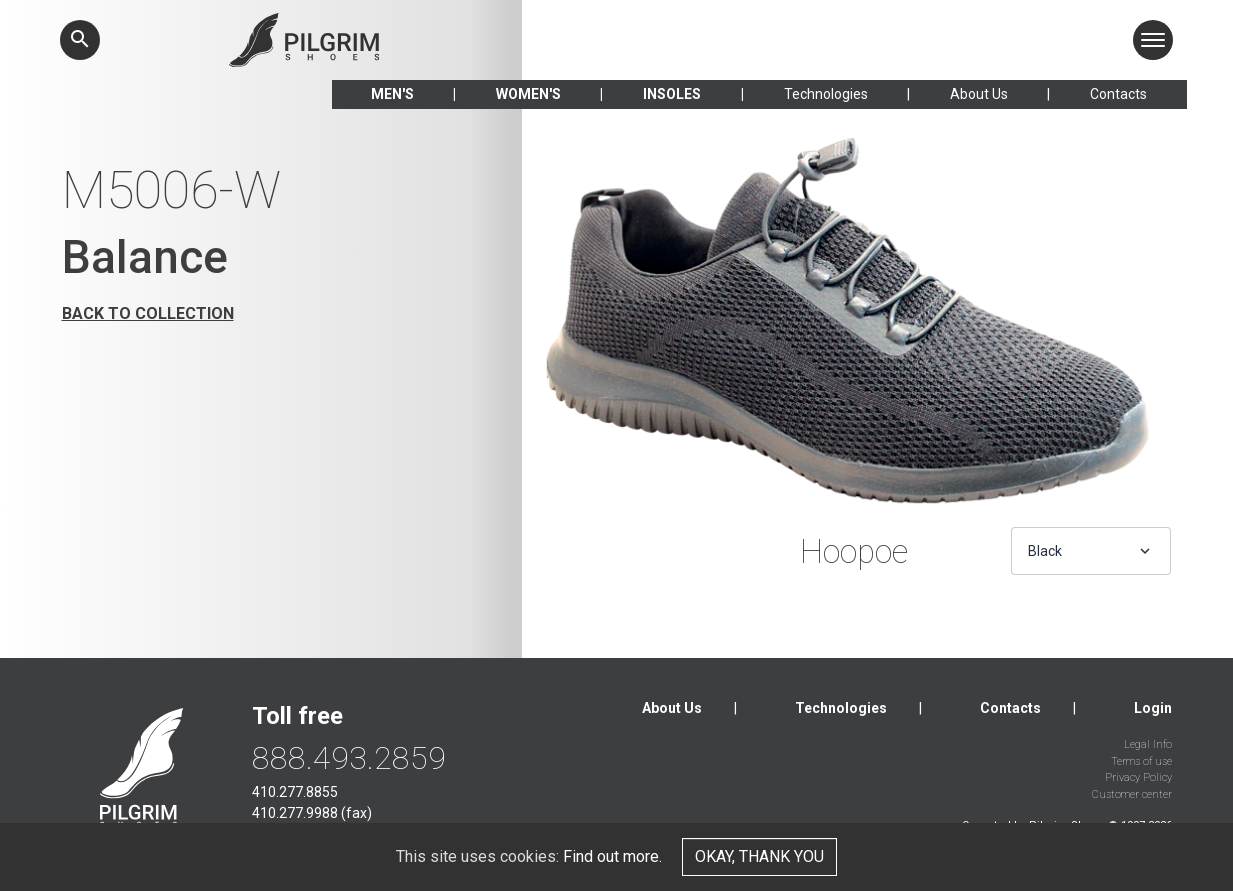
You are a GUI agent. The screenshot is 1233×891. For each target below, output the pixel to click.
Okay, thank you (759, 856)
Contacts (1118, 94)
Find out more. (612, 856)
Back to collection (148, 313)
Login (1153, 708)
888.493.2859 (349, 758)
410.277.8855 (295, 792)
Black (1045, 551)
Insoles (672, 94)
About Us (979, 94)
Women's (528, 94)
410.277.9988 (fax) (312, 813)
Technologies (826, 94)
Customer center (1132, 794)
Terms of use (1141, 761)
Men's (392, 94)
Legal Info (1148, 744)
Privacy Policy (1138, 777)
